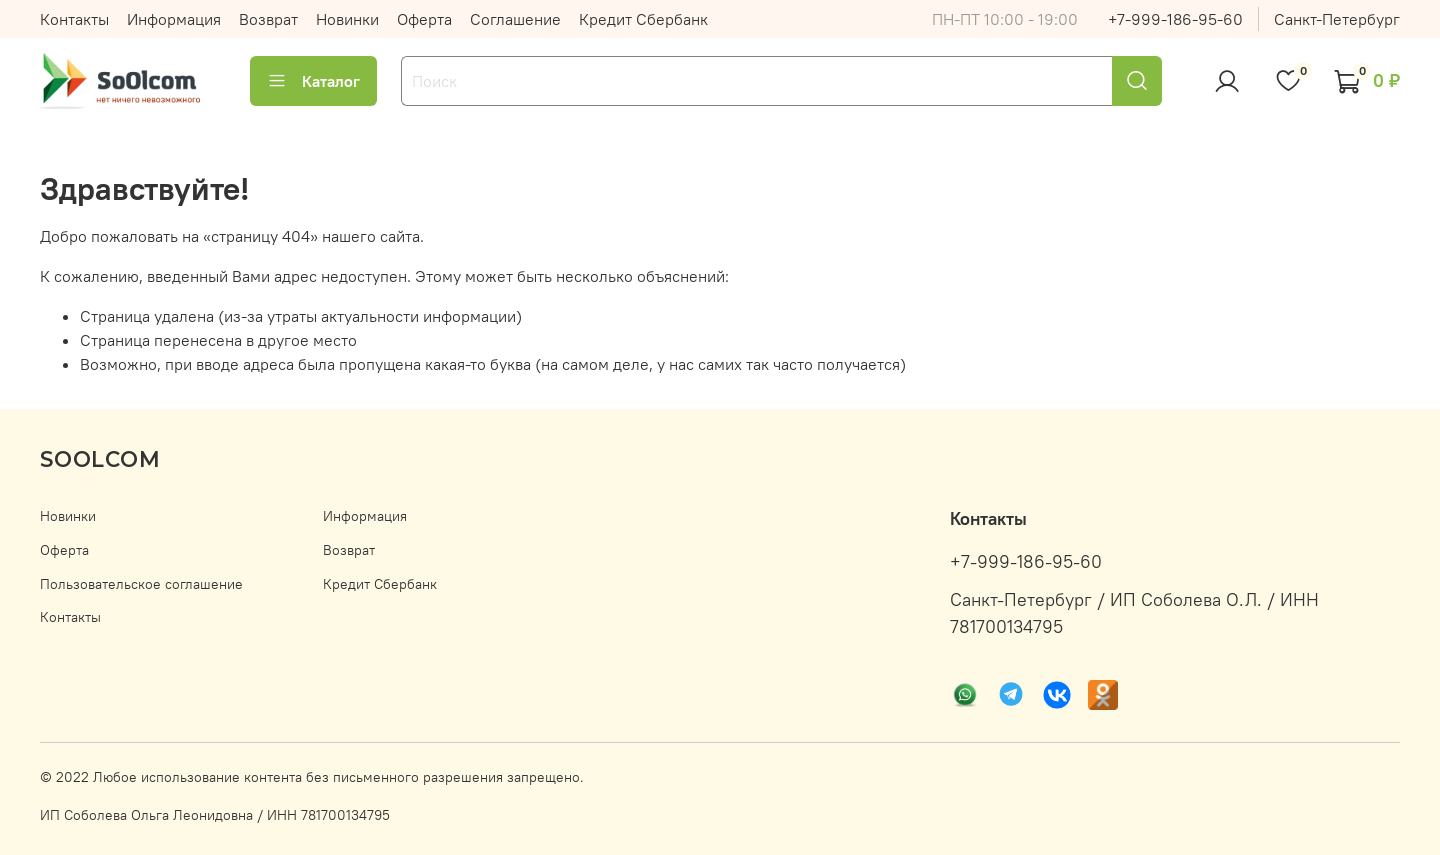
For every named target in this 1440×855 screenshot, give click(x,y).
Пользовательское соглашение (141, 584)
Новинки (347, 19)
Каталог (313, 81)
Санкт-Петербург (1337, 19)
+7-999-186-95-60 (1175, 19)
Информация (174, 19)
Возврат (268, 19)
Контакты (74, 19)
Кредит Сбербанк (643, 19)
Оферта (424, 19)
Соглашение (515, 19)
